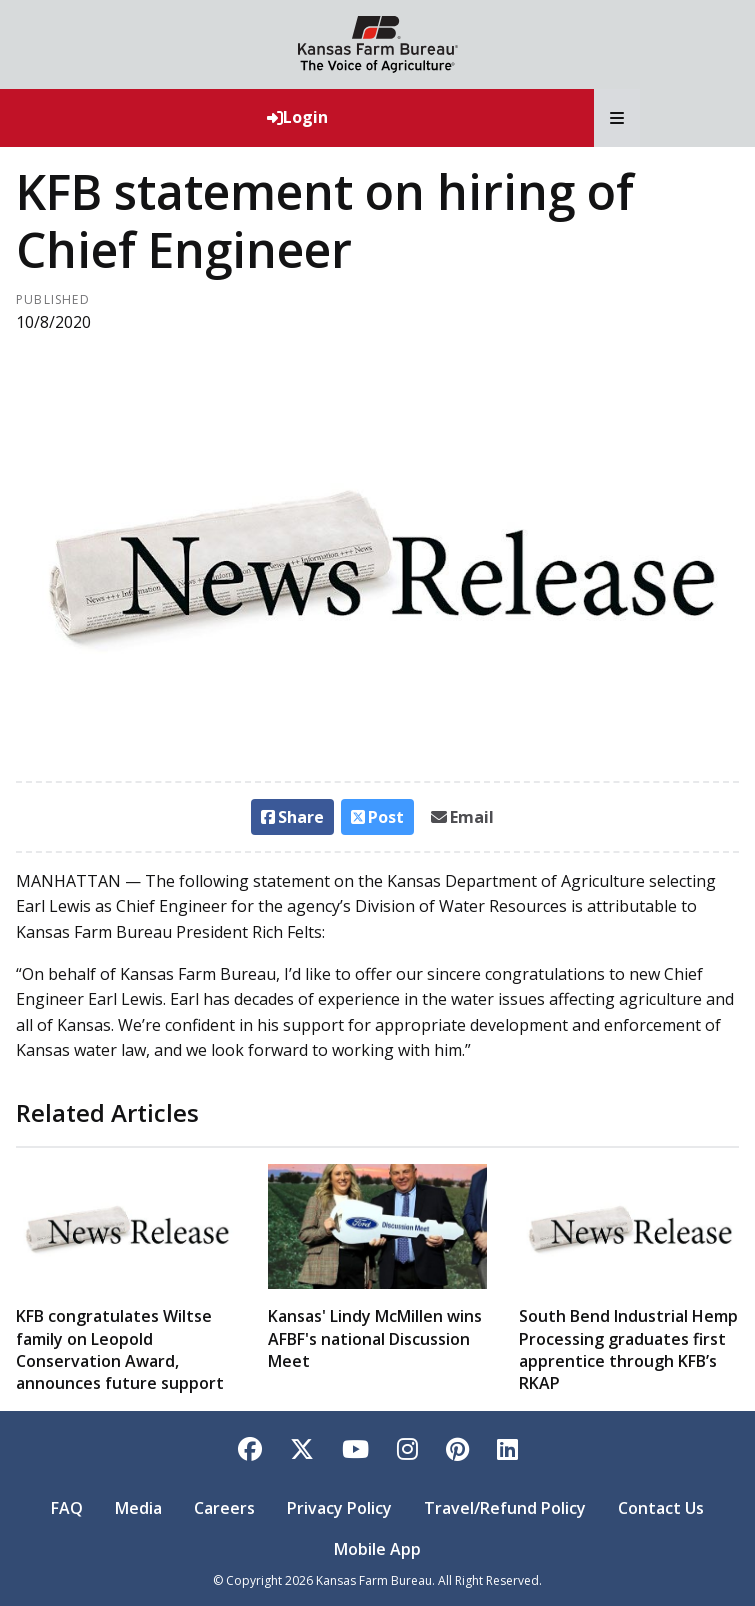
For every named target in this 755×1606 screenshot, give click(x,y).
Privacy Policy (339, 1508)
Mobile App (377, 1549)
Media (138, 1508)
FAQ (67, 1508)
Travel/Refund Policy (505, 1508)
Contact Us (661, 1508)
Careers (224, 1508)
